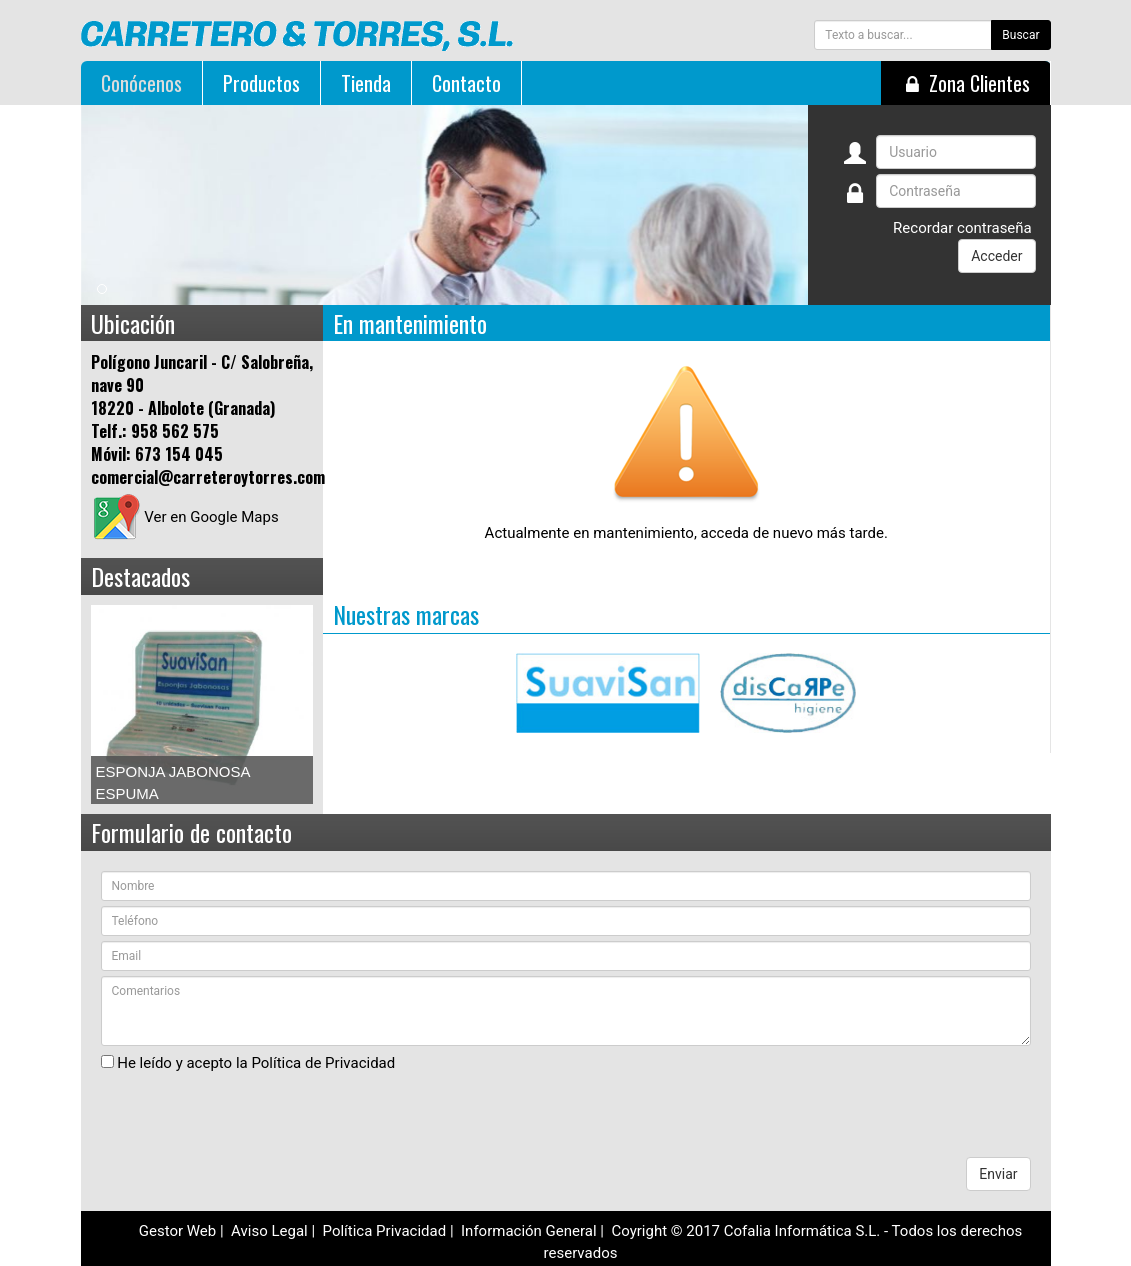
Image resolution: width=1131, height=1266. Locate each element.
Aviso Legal (269, 1229)
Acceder (996, 256)
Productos (261, 83)
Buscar (1020, 35)
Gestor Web (178, 1229)
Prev (117, 703)
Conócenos (141, 83)
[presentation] (253, 1116)
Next (287, 703)
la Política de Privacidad (315, 1060)
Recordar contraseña (962, 228)
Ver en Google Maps (185, 517)
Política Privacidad (385, 1229)
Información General (529, 1229)
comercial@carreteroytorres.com (208, 477)
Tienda (366, 83)
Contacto (466, 83)
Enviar (998, 1172)
